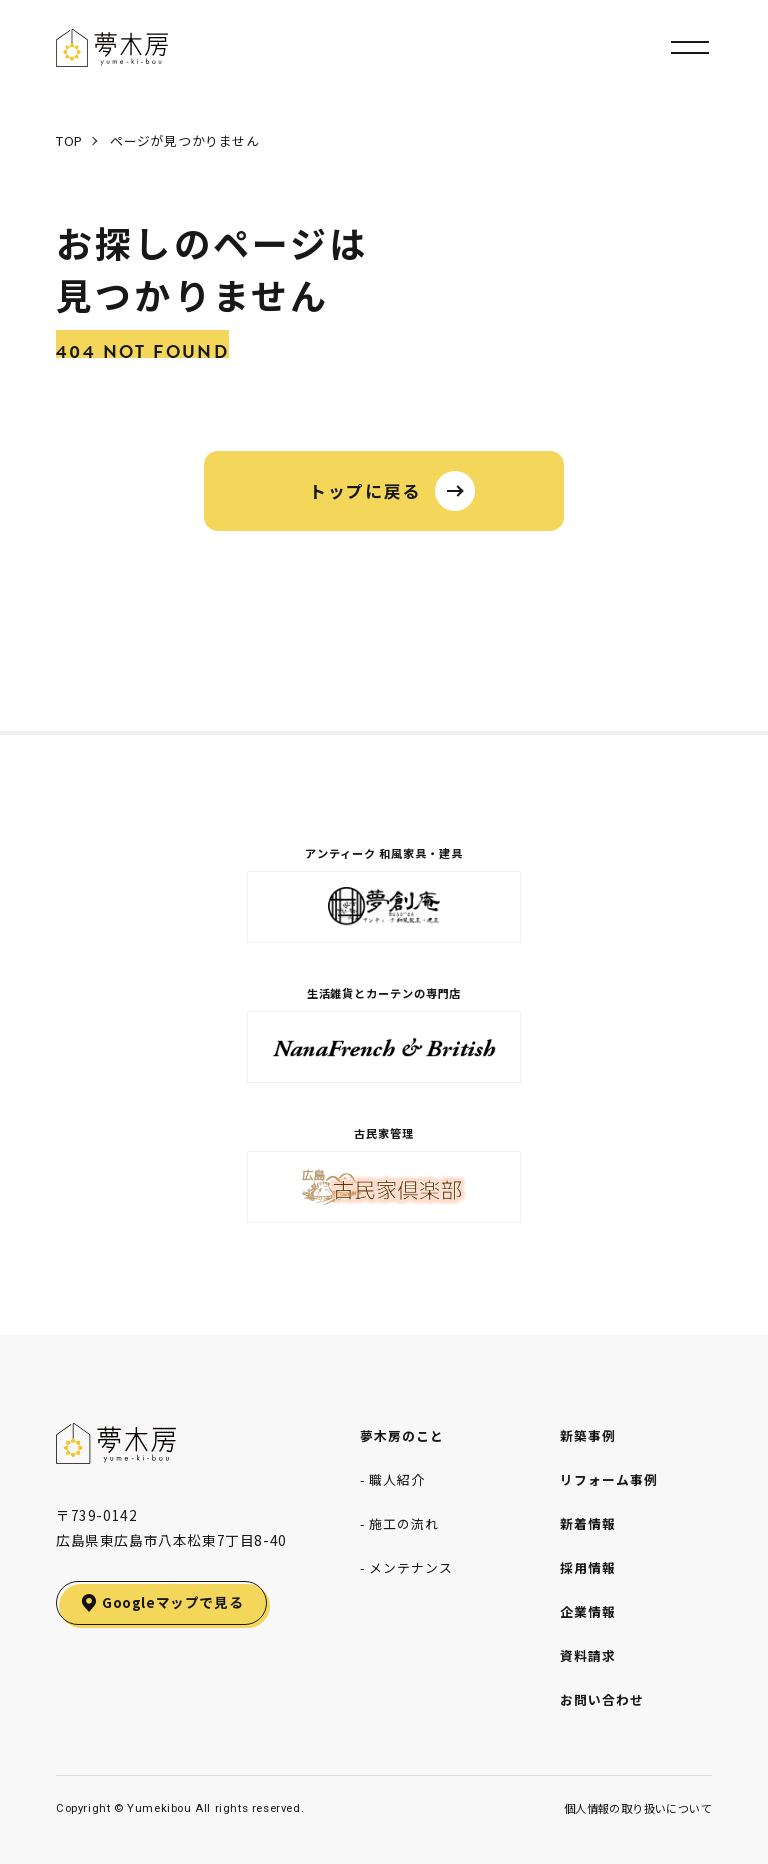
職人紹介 (397, 1479)
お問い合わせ (602, 1699)
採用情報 (588, 1567)
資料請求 (588, 1655)
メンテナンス (411, 1567)
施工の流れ (404, 1523)
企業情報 (588, 1611)
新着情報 (588, 1523)
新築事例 (588, 1435)
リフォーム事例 (609, 1479)
